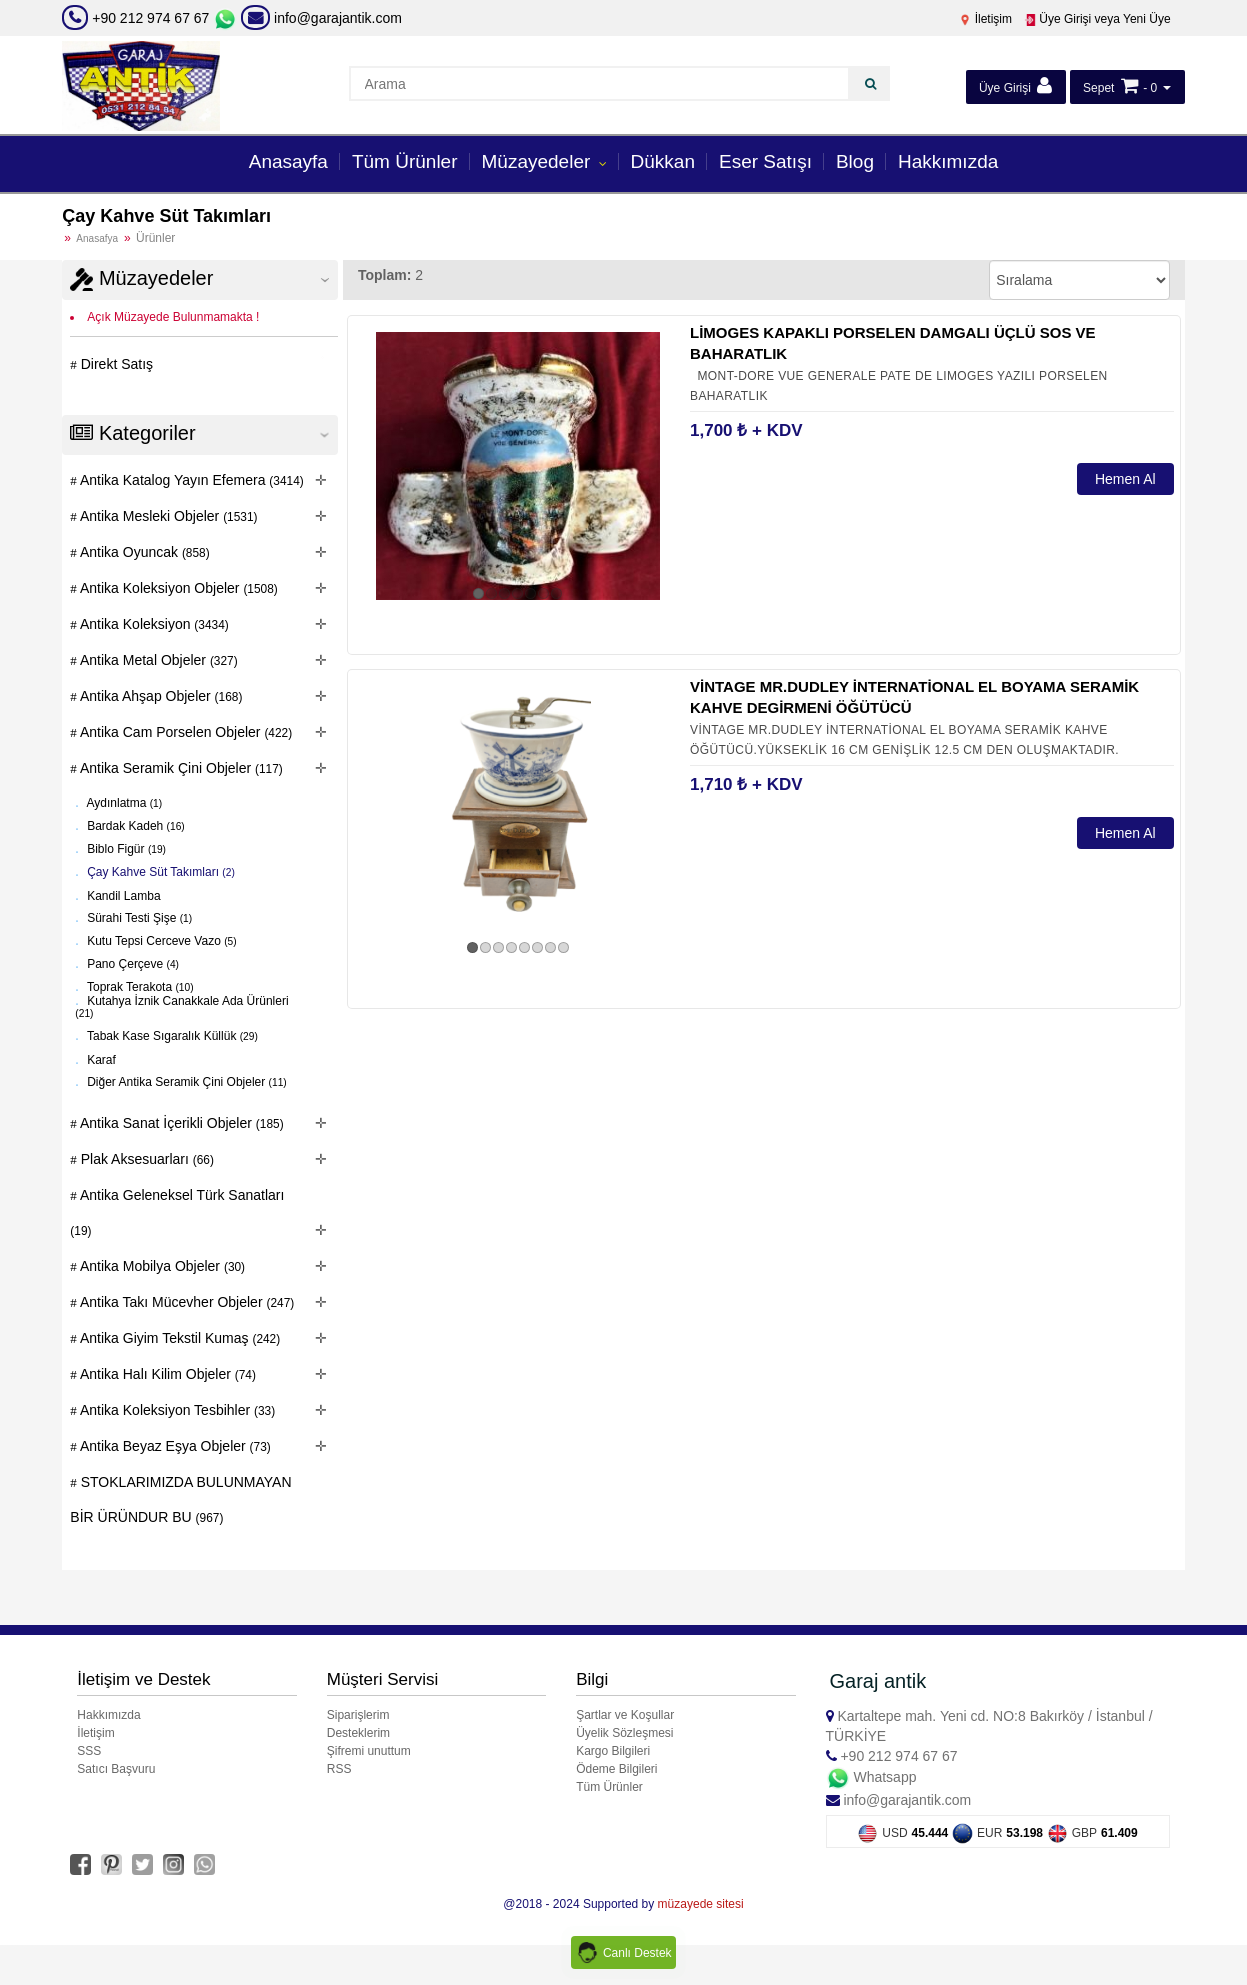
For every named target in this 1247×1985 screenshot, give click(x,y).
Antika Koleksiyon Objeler (177, 588)
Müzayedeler (539, 161)
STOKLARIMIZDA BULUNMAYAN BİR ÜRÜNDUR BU (180, 1499)
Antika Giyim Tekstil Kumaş (178, 1338)
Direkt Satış (115, 364)
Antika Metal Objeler (157, 660)
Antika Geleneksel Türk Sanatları (177, 1212)
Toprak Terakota (139, 987)
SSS (89, 1751)
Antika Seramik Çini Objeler (180, 768)
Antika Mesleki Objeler (167, 516)
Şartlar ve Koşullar (625, 1715)
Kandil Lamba (122, 895)
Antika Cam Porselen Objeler (184, 732)
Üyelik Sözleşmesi (624, 1733)
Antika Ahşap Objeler (160, 696)
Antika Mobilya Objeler (161, 1266)
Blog (855, 161)
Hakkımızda (948, 161)
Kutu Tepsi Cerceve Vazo (160, 941)
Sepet (1098, 88)
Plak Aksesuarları (145, 1159)
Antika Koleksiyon (153, 624)
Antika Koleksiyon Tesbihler (176, 1410)
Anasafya (97, 238)
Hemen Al (1125, 479)
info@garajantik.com (321, 18)
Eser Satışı (765, 161)
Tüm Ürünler (405, 161)
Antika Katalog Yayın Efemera (190, 480)
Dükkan (663, 161)
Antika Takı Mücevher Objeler (185, 1302)
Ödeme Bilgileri (616, 1769)
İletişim (985, 19)
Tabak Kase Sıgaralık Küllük (171, 1036)
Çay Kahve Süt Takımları (159, 872)
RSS (339, 1769)
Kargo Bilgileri (613, 1751)
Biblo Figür (125, 849)
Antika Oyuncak (143, 552)
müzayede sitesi (701, 1904)
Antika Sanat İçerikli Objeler (180, 1123)
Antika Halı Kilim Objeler (166, 1374)
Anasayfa (288, 161)
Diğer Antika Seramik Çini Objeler (185, 1082)
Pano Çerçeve (131, 964)
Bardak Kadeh (134, 826)
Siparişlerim (358, 1715)
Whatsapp (871, 1777)
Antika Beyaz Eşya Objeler (174, 1446)
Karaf (100, 1059)
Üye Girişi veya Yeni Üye (1097, 19)
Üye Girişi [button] (1015, 85)
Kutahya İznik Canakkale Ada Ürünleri (181, 1006)
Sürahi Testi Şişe (138, 918)
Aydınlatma (123, 803)
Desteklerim (358, 1733)
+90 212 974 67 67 (150, 18)
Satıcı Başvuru (116, 1769)
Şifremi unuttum (369, 1751)
